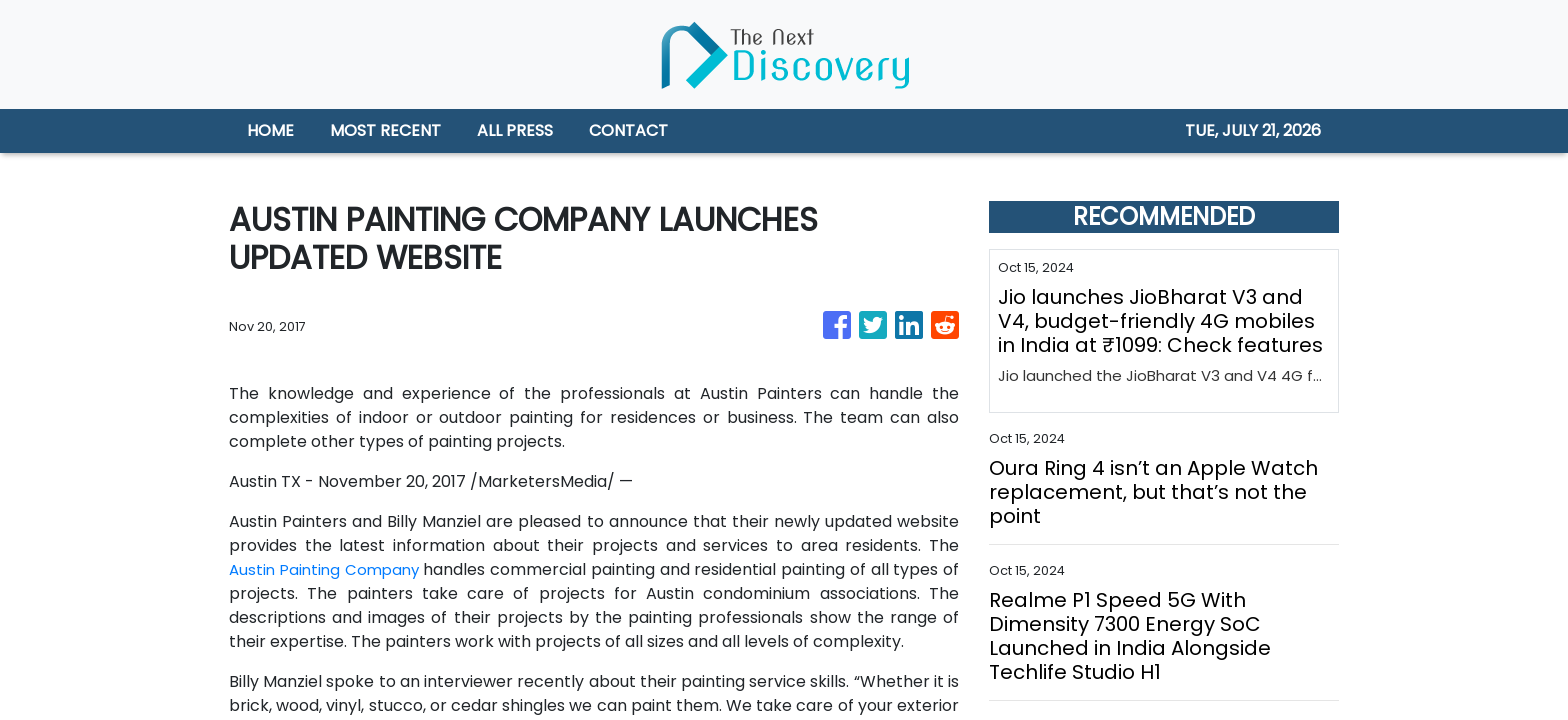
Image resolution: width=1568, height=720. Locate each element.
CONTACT (628, 130)
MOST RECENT (385, 130)
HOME (270, 130)
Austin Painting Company (327, 569)
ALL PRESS (515, 130)
